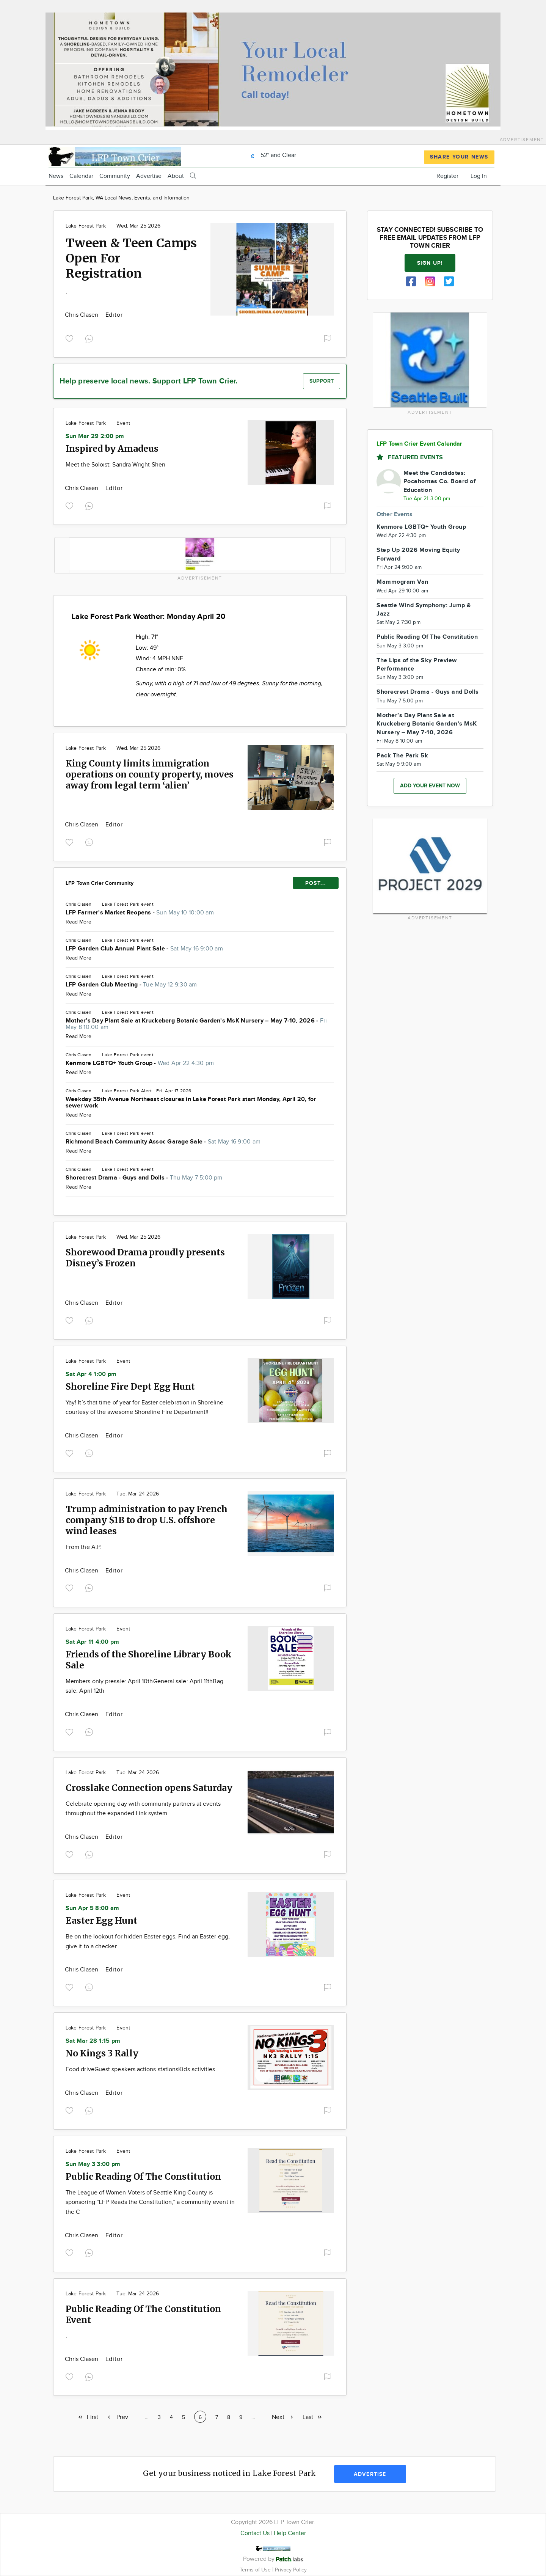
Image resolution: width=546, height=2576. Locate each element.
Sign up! (430, 263)
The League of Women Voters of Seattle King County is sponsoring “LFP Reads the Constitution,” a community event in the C (150, 2202)
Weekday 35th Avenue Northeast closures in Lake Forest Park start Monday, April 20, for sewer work (191, 1102)
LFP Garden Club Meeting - (131, 985)
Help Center (290, 2533)
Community (114, 176)
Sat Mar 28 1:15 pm (93, 2041)
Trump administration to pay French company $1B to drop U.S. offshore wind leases (147, 1519)
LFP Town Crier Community (99, 883)
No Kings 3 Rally (102, 2053)
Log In (479, 176)
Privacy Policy (291, 2570)
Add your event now (430, 785)
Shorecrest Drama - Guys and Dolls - (144, 1178)
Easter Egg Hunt (101, 1920)
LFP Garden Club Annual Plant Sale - (144, 949)
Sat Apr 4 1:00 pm (91, 1374)
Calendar (81, 176)
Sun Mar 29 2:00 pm (95, 436)
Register (447, 176)
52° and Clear (271, 155)
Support (321, 381)
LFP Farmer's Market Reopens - (140, 912)
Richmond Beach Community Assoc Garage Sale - (163, 1142)
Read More (78, 922)
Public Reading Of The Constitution (143, 2176)
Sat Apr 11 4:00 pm (92, 1642)
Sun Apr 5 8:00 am (92, 1908)
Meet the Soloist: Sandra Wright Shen (115, 464)
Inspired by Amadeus (112, 448)
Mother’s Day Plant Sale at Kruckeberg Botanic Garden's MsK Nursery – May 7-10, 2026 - (196, 1024)
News (56, 176)
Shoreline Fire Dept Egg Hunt (130, 1386)
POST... (315, 883)
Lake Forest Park (86, 226)
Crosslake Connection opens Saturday (149, 1787)
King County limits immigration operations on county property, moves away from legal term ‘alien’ (150, 774)
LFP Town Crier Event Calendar (419, 444)
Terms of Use (256, 2570)
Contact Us (255, 2533)
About (176, 176)
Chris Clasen (82, 315)
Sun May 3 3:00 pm (93, 2164)
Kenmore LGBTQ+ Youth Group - (140, 1063)
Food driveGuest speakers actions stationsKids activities (140, 2069)
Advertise (149, 176)
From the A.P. (83, 1547)
